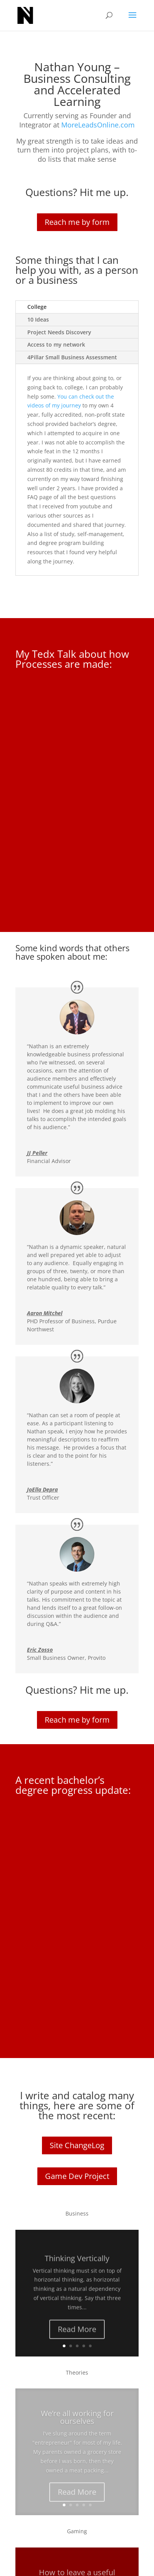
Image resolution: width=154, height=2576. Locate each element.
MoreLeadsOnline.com (98, 124)
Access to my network (56, 344)
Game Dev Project (77, 2176)
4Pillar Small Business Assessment (72, 357)
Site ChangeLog (77, 2145)
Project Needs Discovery (59, 332)
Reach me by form (77, 222)
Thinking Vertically (77, 2266)
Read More (77, 2337)
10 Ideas (38, 319)
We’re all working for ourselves (77, 2426)
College (37, 306)
